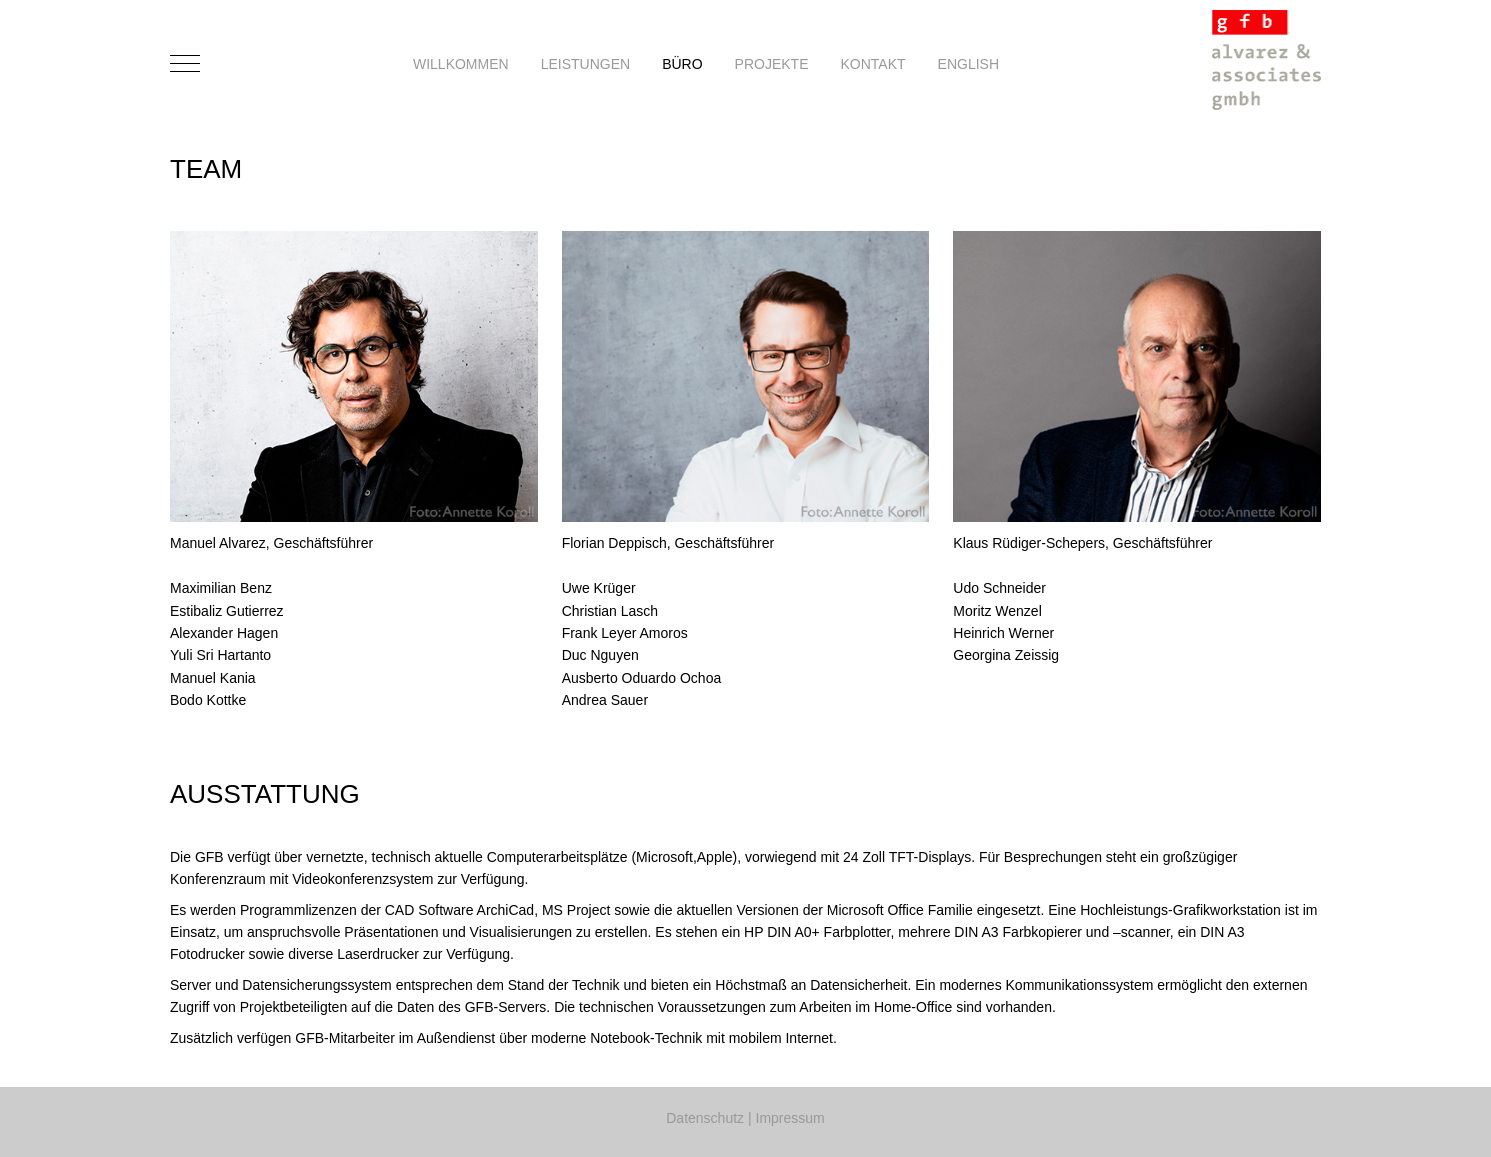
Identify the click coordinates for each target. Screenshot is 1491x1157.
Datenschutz (705, 1118)
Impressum (790, 1118)
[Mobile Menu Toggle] (185, 64)
